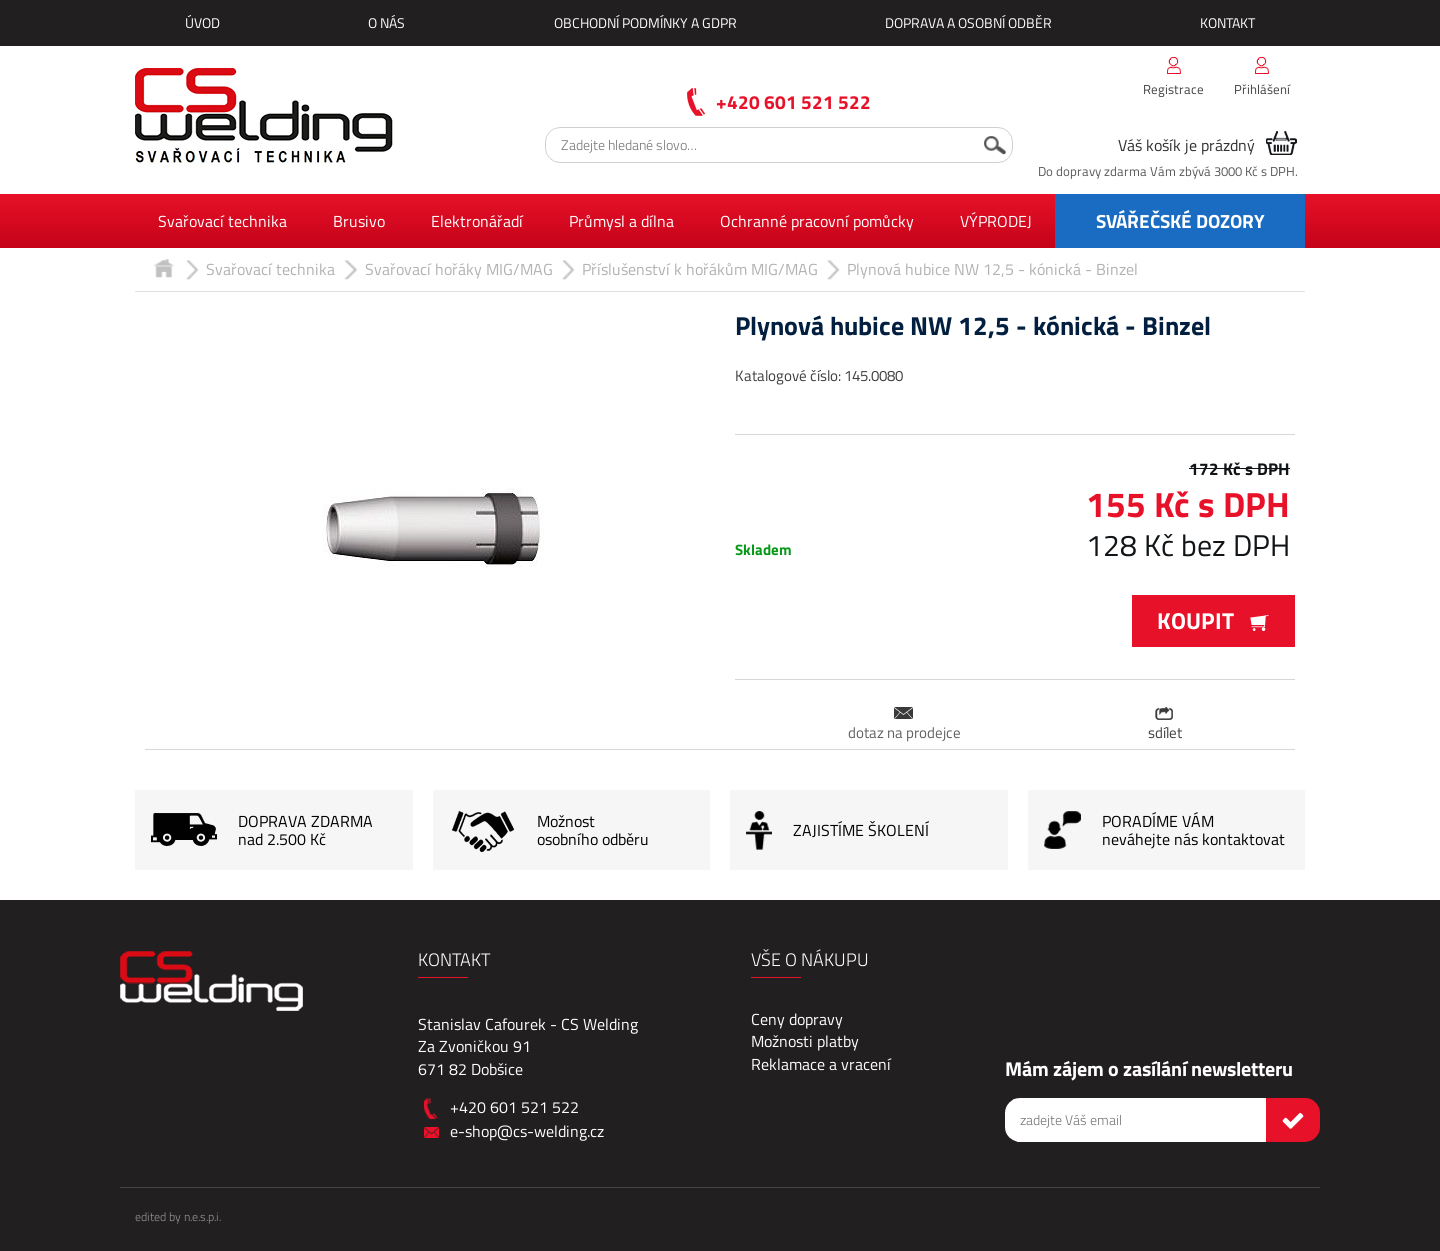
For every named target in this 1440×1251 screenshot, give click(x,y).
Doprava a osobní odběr (968, 22)
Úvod (202, 22)
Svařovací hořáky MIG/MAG (459, 269)
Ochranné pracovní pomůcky (817, 221)
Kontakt (1227, 22)
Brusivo (359, 221)
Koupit (1213, 620)
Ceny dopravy (797, 1019)
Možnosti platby (805, 1041)
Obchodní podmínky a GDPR (645, 22)
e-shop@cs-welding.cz (527, 1131)
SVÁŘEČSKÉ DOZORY (1180, 220)
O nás (386, 22)
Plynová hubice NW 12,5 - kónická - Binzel (992, 269)
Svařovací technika (222, 221)
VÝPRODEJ (996, 221)
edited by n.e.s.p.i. (178, 1216)
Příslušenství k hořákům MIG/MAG (700, 269)
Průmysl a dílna (621, 221)
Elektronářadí (477, 221)
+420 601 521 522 (793, 101)
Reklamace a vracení (821, 1064)
